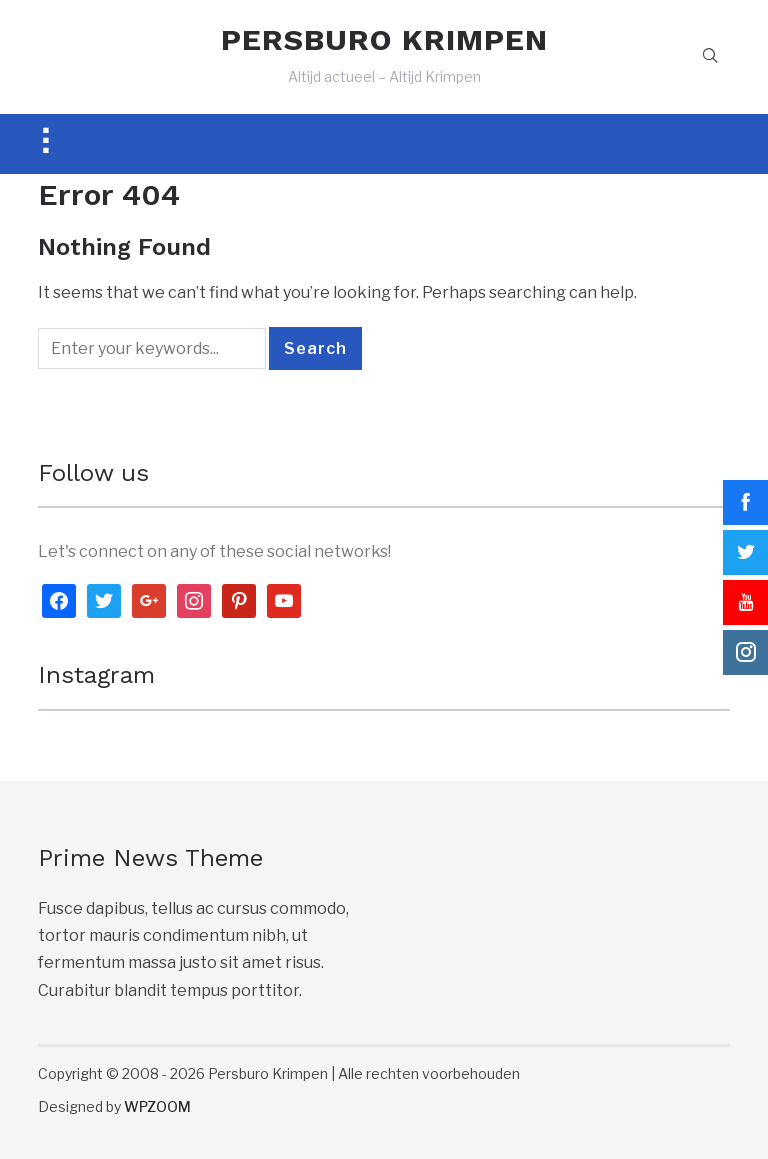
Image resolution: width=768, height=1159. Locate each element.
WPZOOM (157, 1106)
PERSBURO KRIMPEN (384, 39)
